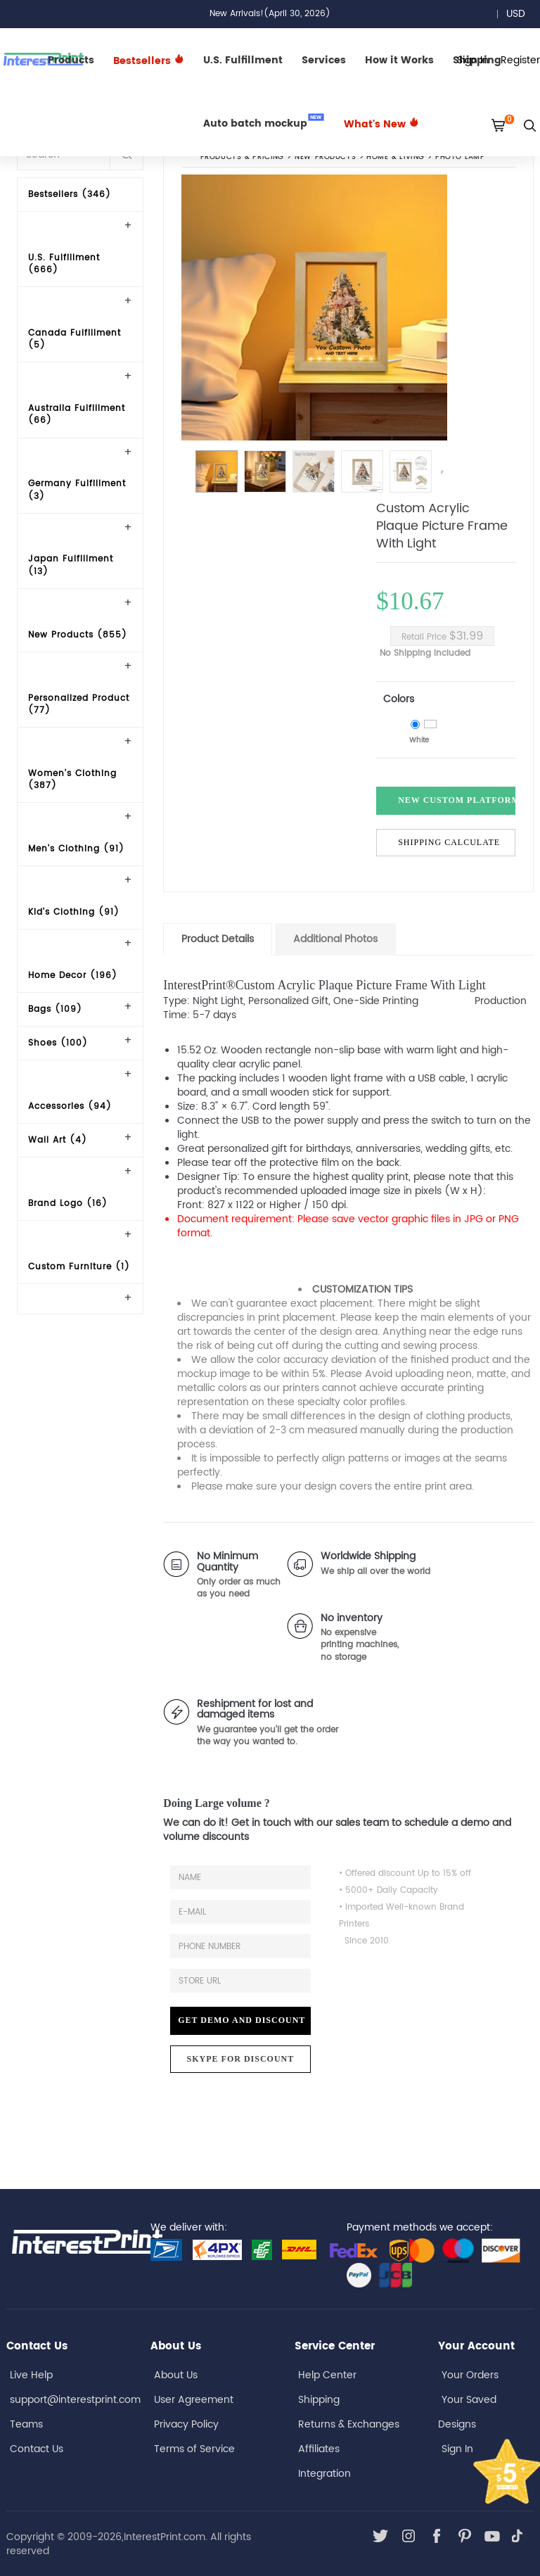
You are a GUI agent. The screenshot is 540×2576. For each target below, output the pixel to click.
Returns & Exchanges (348, 2424)
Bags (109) (55, 1009)
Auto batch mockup (263, 122)
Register (520, 60)
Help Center (327, 2375)
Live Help (31, 2375)
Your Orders (470, 2375)
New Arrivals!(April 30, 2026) (270, 13)
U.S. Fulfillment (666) (64, 264)
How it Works (399, 60)
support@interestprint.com (75, 2400)
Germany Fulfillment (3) (77, 489)
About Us (176, 2375)
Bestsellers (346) (69, 194)
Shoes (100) (58, 1043)
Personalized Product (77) (78, 704)
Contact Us (36, 2449)
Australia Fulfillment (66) (76, 414)
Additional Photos (335, 939)
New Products (325, 157)
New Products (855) (77, 635)
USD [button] (520, 14)
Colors (398, 699)
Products (71, 60)
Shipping (319, 2400)
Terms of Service (194, 2449)
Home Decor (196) (72, 975)
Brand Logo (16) (68, 1203)
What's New (381, 124)
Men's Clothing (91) (76, 849)
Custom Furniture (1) (79, 1267)
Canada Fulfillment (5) (74, 339)
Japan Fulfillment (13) (70, 565)
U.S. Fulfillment (243, 60)
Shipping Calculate (449, 842)
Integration (324, 2474)
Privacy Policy (186, 2424)
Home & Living (396, 157)
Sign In (457, 2449)
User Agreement (193, 2400)
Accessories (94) (70, 1106)
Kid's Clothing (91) (74, 912)
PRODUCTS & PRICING (242, 157)
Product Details (217, 939)
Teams (26, 2424)
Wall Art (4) (57, 1140)
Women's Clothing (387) (72, 779)
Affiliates (319, 2449)
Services (324, 60)
